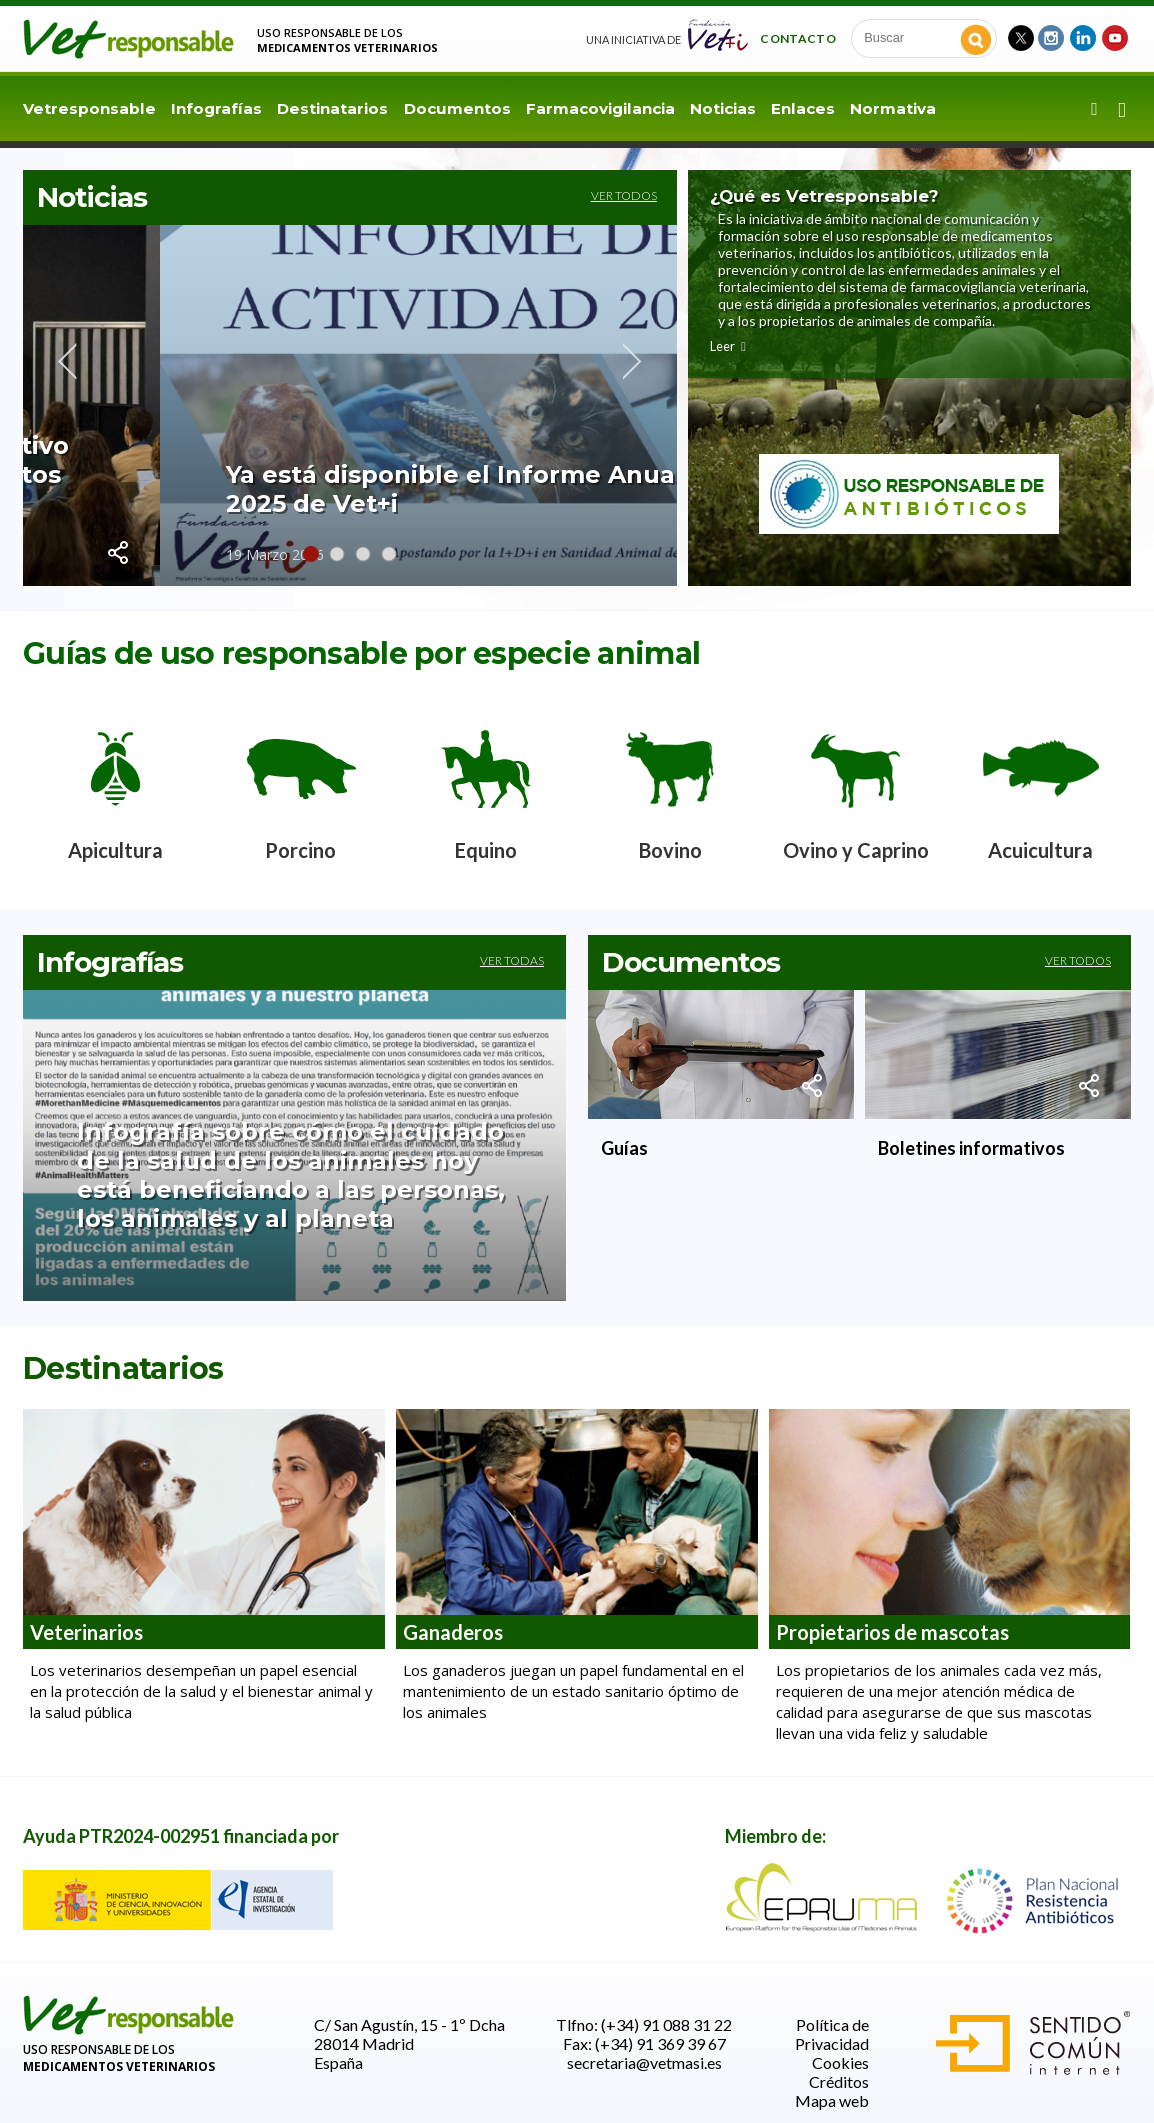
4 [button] (389, 554)
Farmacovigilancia (600, 108)
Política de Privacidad (832, 2034)
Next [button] (632, 361)
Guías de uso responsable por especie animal (361, 653)
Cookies (840, 2062)
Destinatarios (332, 108)
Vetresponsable (89, 108)
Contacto (798, 38)
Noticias (723, 108)
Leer (729, 346)
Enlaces (803, 108)
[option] (115, 786)
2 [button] (337, 554)
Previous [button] (67, 361)
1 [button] (311, 554)
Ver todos (624, 195)
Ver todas (512, 960)
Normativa (893, 108)
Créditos (839, 2081)
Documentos (457, 108)
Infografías (216, 108)
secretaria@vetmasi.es (644, 2062)
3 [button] (363, 554)
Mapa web (832, 2100)
